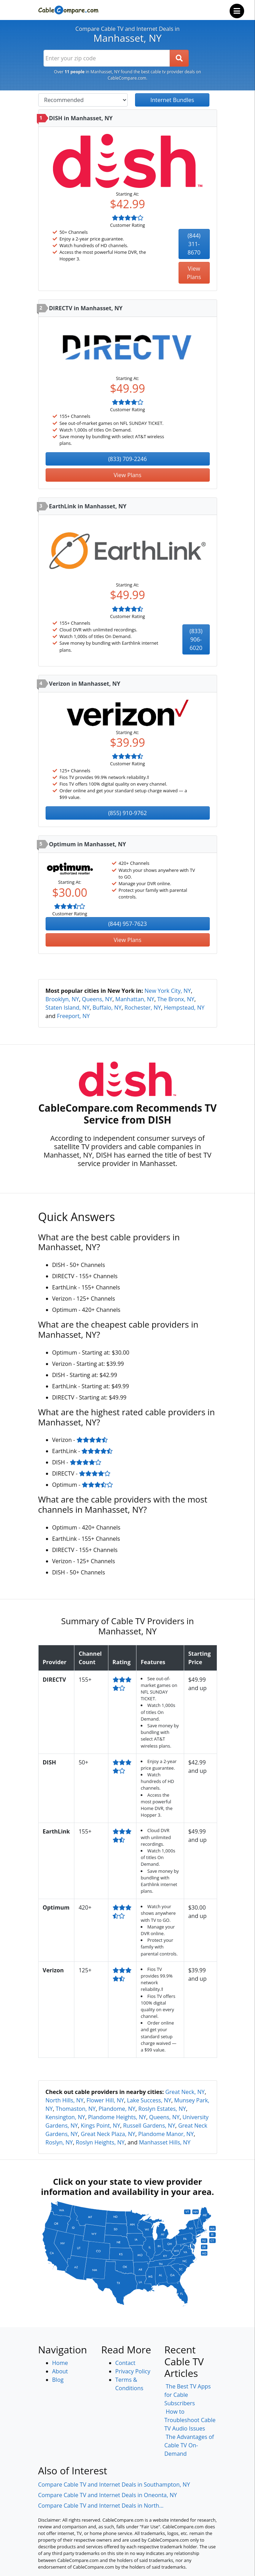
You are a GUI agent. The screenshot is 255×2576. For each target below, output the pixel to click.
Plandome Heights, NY (117, 2117)
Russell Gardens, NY (149, 2125)
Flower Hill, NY (105, 2100)
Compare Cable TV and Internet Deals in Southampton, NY (114, 2484)
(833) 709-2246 (127, 459)
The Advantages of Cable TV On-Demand (189, 2445)
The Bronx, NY (175, 999)
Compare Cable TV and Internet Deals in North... (101, 2505)
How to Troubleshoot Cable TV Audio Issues (190, 2420)
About (60, 2371)
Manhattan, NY (134, 999)
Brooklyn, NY (62, 999)
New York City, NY (168, 991)
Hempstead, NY (184, 1007)
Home (60, 2363)
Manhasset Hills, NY (164, 2142)
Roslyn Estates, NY (162, 2109)
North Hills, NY (65, 2100)
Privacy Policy (132, 2371)
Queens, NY (97, 999)
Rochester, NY (143, 1007)
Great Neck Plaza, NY (108, 2134)
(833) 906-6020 (195, 639)
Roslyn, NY (59, 2142)
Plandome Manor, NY (166, 2134)
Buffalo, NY (107, 1007)
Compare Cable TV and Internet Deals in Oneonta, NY (107, 2495)
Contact (125, 2363)
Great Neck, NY (184, 2092)
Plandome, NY (117, 2109)
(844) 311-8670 (194, 244)
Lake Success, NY (149, 2100)
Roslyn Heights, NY (100, 2142)
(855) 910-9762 (127, 813)
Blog (58, 2380)
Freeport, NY (73, 1016)
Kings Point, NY (100, 2125)
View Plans (194, 273)
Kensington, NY (65, 2117)
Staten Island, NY (68, 1007)
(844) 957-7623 (127, 924)
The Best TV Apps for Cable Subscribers (188, 2394)
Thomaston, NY (76, 2109)
